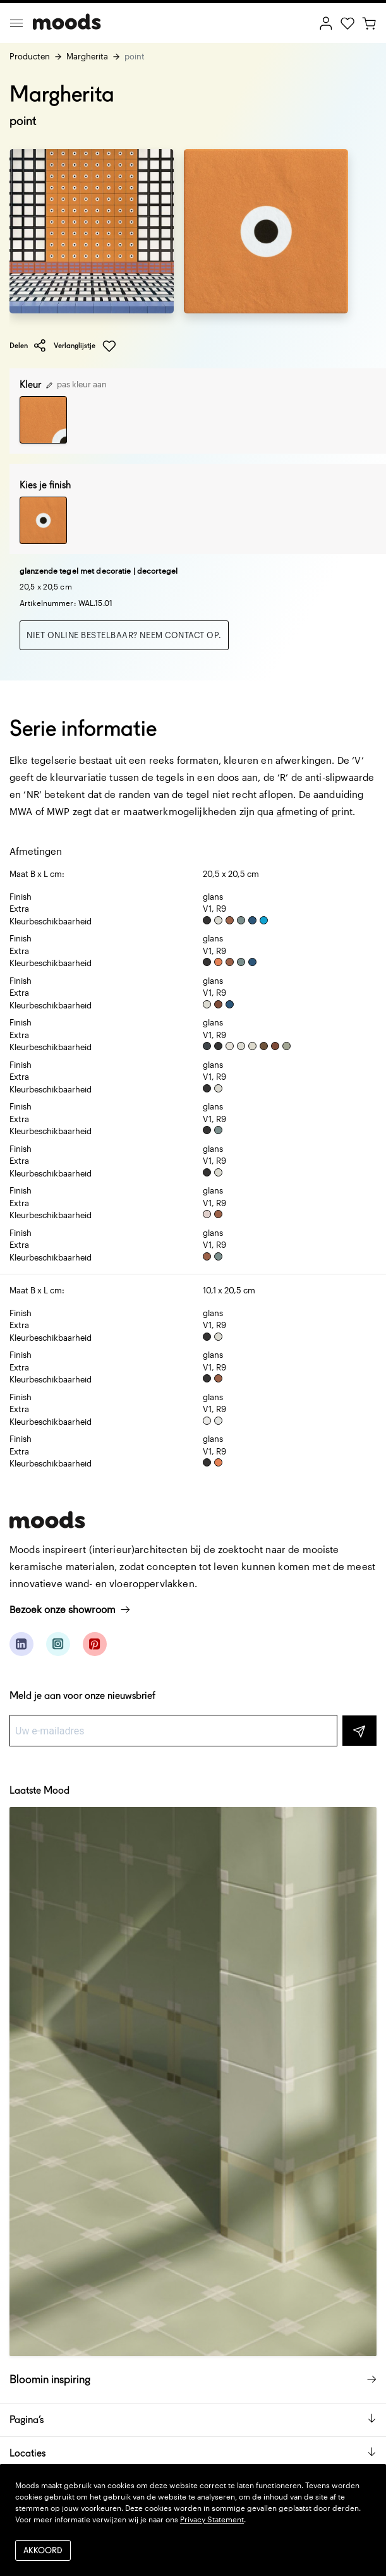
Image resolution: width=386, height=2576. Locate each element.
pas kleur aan (76, 384)
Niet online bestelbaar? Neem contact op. (124, 635)
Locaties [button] (193, 2453)
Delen (28, 346)
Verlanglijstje (85, 346)
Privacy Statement (212, 2519)
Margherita (87, 56)
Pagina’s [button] (193, 2420)
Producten (29, 56)
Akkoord (43, 2550)
